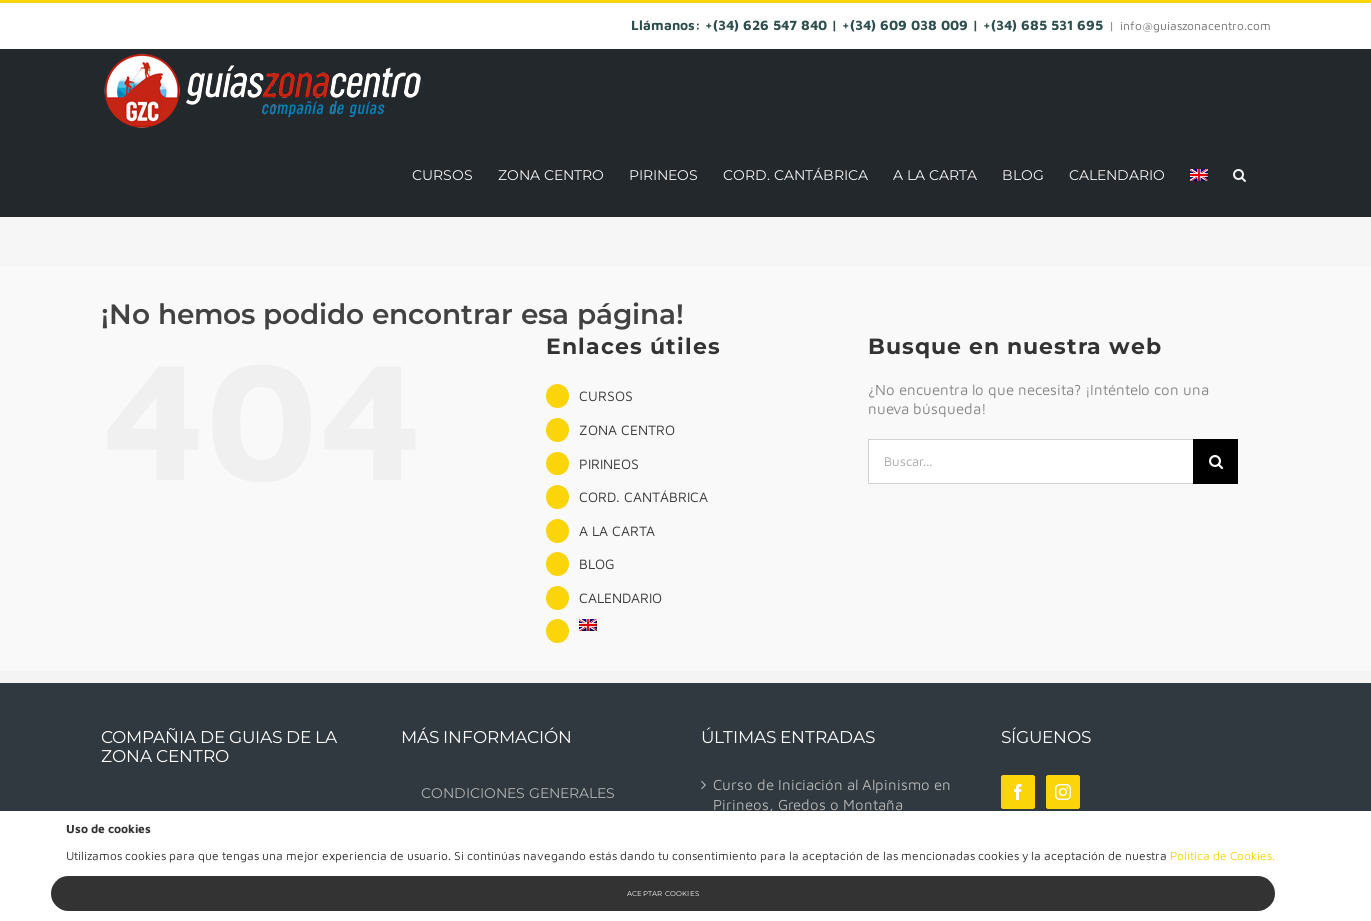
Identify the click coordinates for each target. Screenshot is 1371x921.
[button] (1239, 174)
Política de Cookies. (1222, 855)
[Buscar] (1215, 461)
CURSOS (606, 395)
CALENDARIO (620, 597)
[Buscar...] (1030, 461)
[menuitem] (1199, 174)
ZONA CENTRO (627, 429)
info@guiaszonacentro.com (1195, 25)
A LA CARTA (617, 530)
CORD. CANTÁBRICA (643, 496)
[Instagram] (1063, 792)
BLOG (597, 563)
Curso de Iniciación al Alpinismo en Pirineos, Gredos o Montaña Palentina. (832, 804)
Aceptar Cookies (663, 893)
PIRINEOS (609, 463)
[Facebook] (1018, 792)
